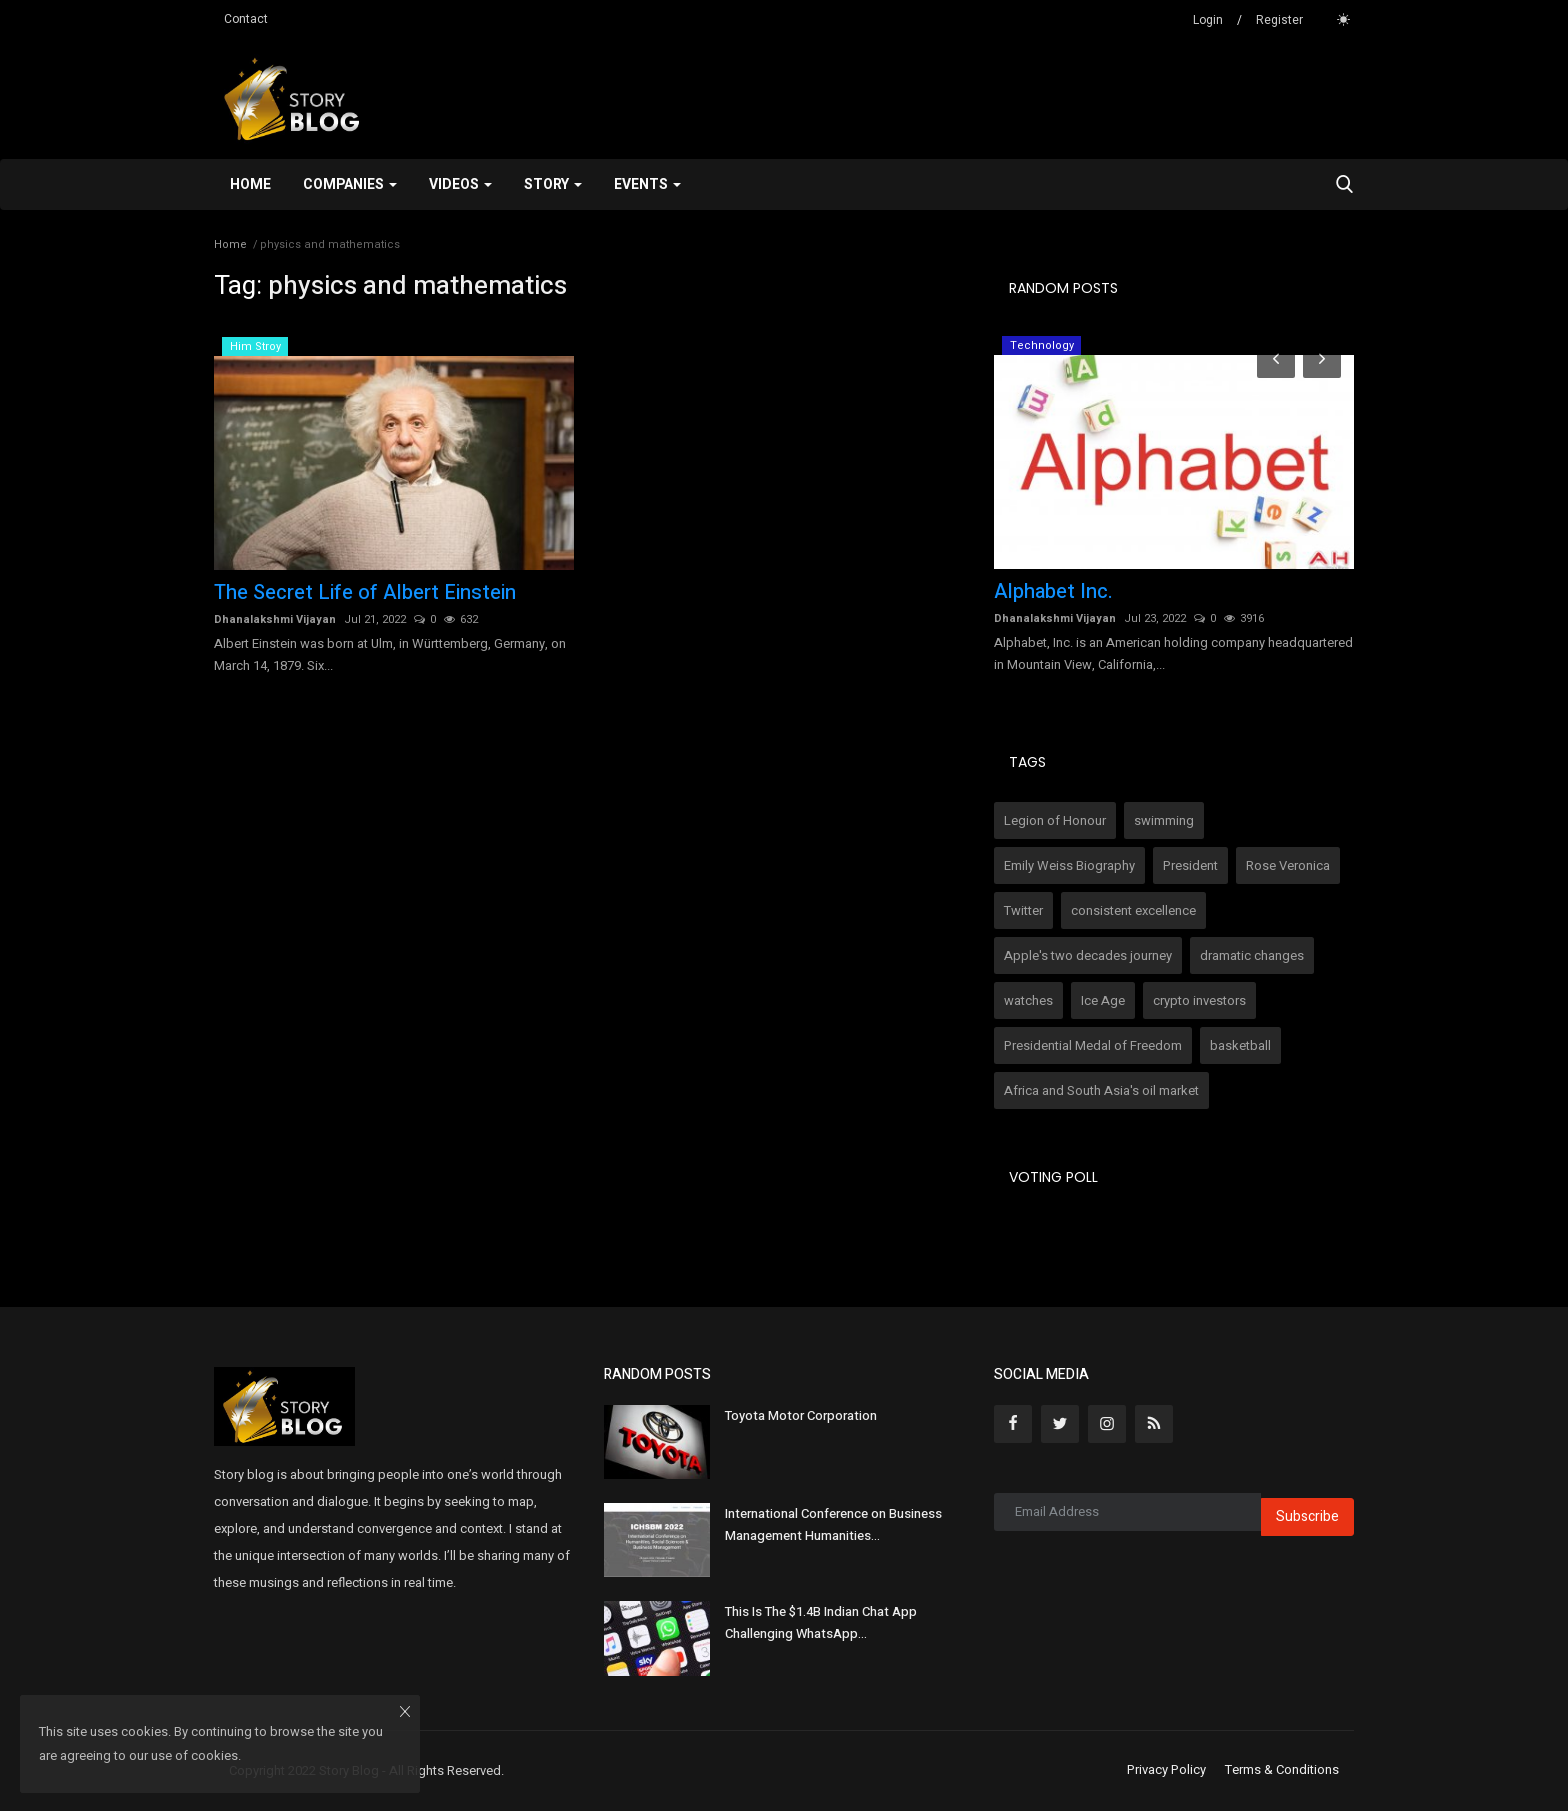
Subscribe (1307, 1516)
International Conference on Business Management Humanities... (833, 1524)
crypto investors (1199, 1000)
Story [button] (553, 184)
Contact (246, 19)
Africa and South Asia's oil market (1101, 1090)
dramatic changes (1252, 955)
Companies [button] (350, 184)
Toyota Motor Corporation (801, 1415)
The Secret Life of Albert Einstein (365, 593)
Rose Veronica (1288, 865)
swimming (1164, 820)
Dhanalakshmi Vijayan (275, 619)
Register (1279, 20)
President (1190, 865)
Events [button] (647, 184)
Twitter (1023, 910)
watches (1028, 1000)
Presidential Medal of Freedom (1093, 1045)
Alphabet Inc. (1053, 592)
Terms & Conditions (1282, 1770)
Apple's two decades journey (1088, 955)
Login (1208, 20)
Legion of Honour (1055, 820)
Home (250, 184)
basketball (1240, 1045)
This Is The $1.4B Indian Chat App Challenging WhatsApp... (821, 1622)
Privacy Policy (1166, 1770)
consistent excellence (1133, 910)
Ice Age (1103, 1000)
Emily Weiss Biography (1069, 865)
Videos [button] (460, 184)
